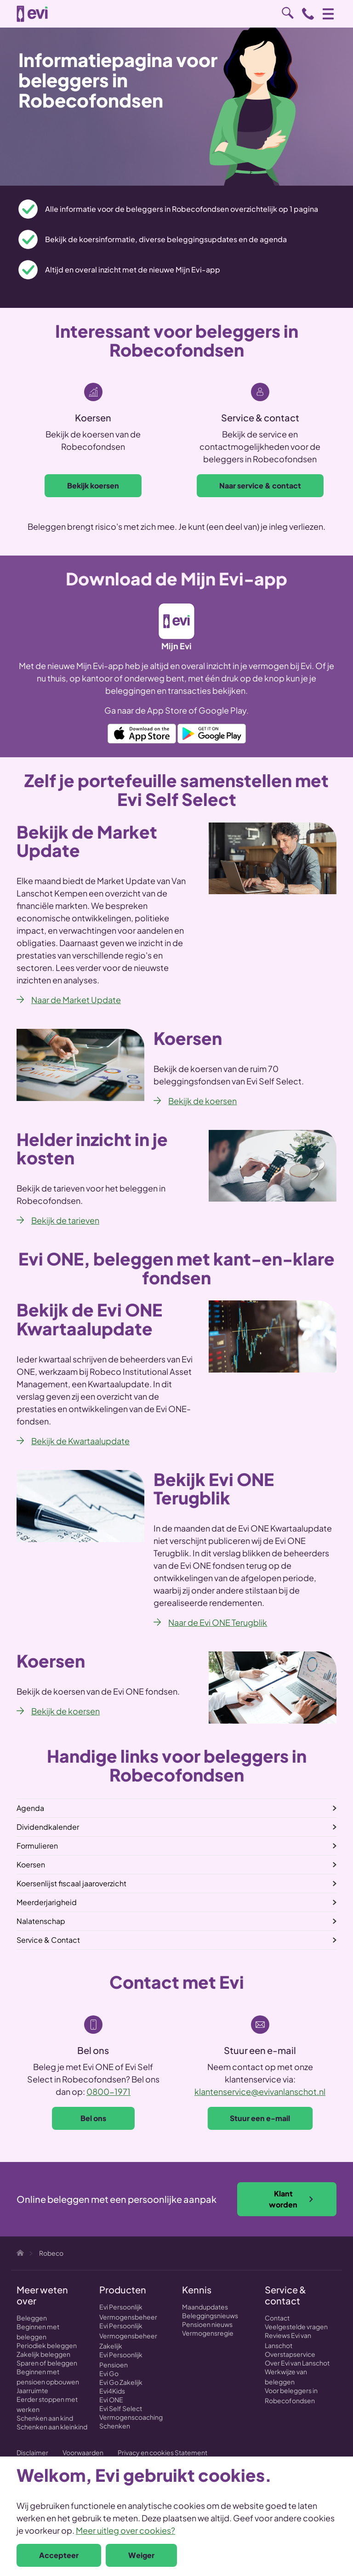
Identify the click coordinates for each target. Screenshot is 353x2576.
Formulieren (37, 1845)
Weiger (141, 2555)
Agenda (30, 1808)
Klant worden (291, 2199)
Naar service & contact (260, 485)
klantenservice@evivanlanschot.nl (259, 2091)
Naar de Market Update (76, 999)
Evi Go (109, 2373)
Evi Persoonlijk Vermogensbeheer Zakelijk (128, 2335)
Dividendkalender (48, 1827)
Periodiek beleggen (47, 2345)
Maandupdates (205, 2307)
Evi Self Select (120, 2408)
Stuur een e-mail (260, 2118)
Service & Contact (48, 1940)
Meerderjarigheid (47, 1902)
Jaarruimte (32, 2390)
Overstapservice (290, 2354)
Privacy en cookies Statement (162, 2452)
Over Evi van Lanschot (297, 2363)
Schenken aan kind (45, 2418)
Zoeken (288, 13)
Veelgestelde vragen (296, 2326)
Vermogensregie (207, 2333)
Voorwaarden (83, 2452)
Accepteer (59, 2555)
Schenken (114, 2426)
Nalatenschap (41, 1921)
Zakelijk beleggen (43, 2354)
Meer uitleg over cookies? (125, 2530)
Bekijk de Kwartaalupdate (80, 1441)
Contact (277, 2318)
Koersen (31, 1864)
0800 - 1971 (308, 14)
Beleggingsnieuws (210, 2315)
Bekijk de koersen (202, 1100)
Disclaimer (32, 2452)
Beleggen (32, 2318)
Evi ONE (111, 2399)
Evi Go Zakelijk (120, 2382)
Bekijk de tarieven (65, 1220)
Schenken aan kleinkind (52, 2427)
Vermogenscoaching (131, 2417)
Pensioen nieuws (207, 2324)
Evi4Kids (112, 2391)
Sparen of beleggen (47, 2363)
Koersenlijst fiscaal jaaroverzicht (71, 1883)
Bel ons (93, 2118)
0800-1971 (108, 2091)
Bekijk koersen (93, 485)
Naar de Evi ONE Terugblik (217, 1622)
